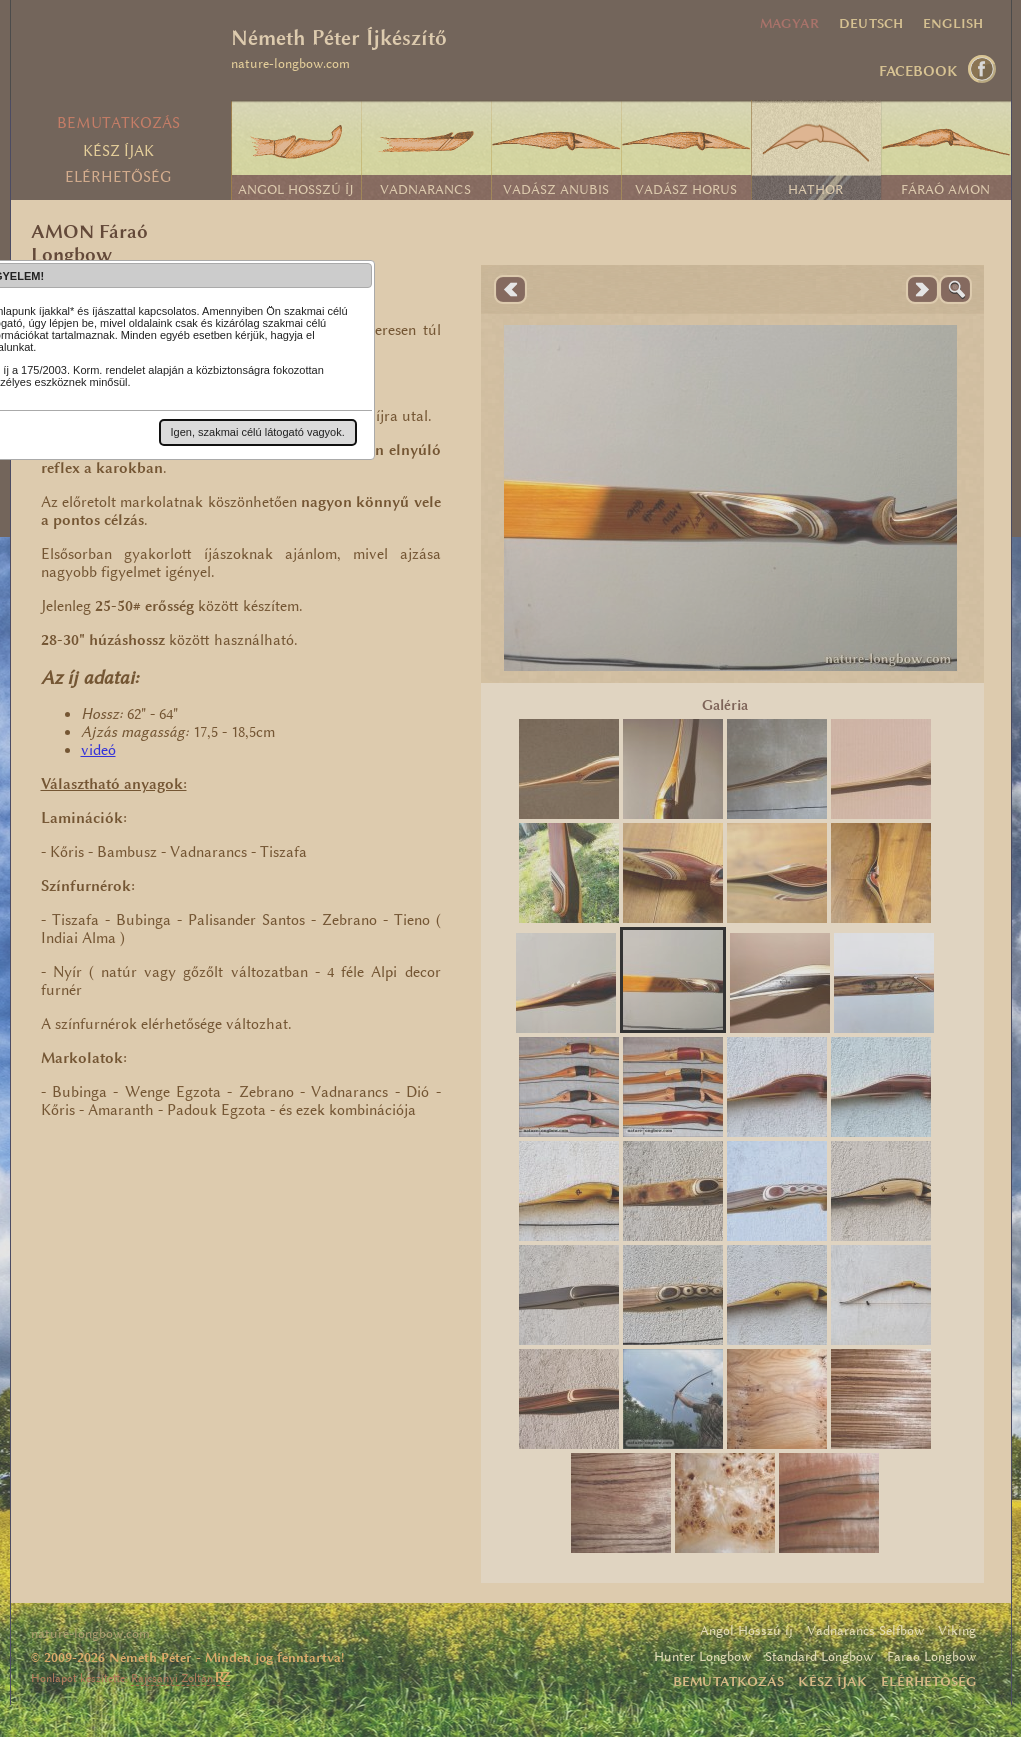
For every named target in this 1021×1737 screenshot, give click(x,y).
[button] (258, 432)
